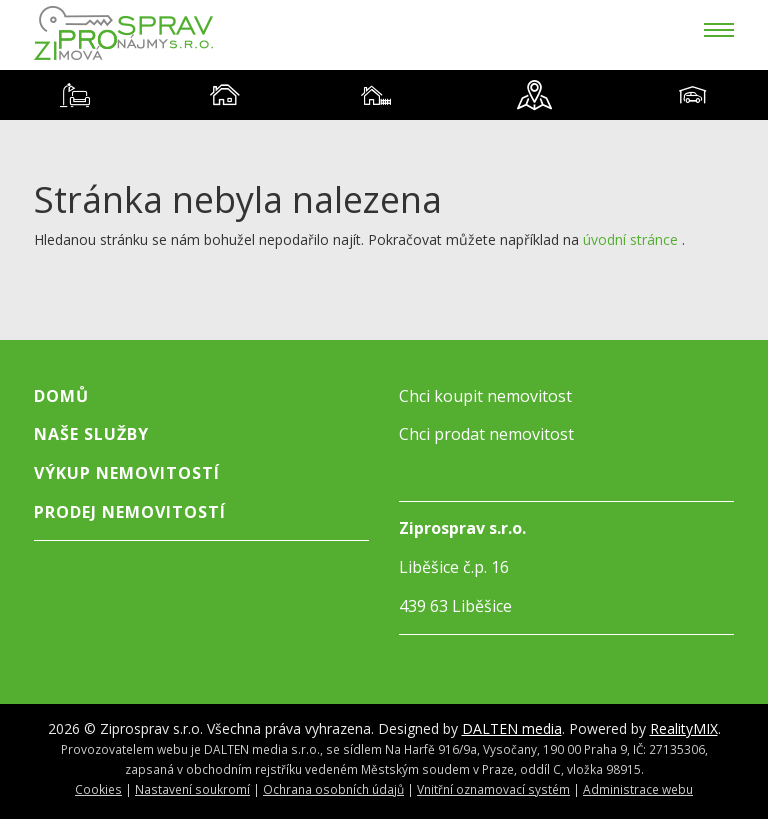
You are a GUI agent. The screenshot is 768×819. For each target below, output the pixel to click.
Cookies (98, 789)
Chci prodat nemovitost (486, 434)
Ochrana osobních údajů (333, 789)
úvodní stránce (630, 239)
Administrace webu (638, 789)
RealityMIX (684, 728)
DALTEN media (512, 728)
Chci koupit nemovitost (485, 396)
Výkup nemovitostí (127, 473)
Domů (61, 396)
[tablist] (384, 95)
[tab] (75, 95)
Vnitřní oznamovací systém (493, 789)
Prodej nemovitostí (130, 512)
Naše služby (91, 434)
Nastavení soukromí (192, 789)
